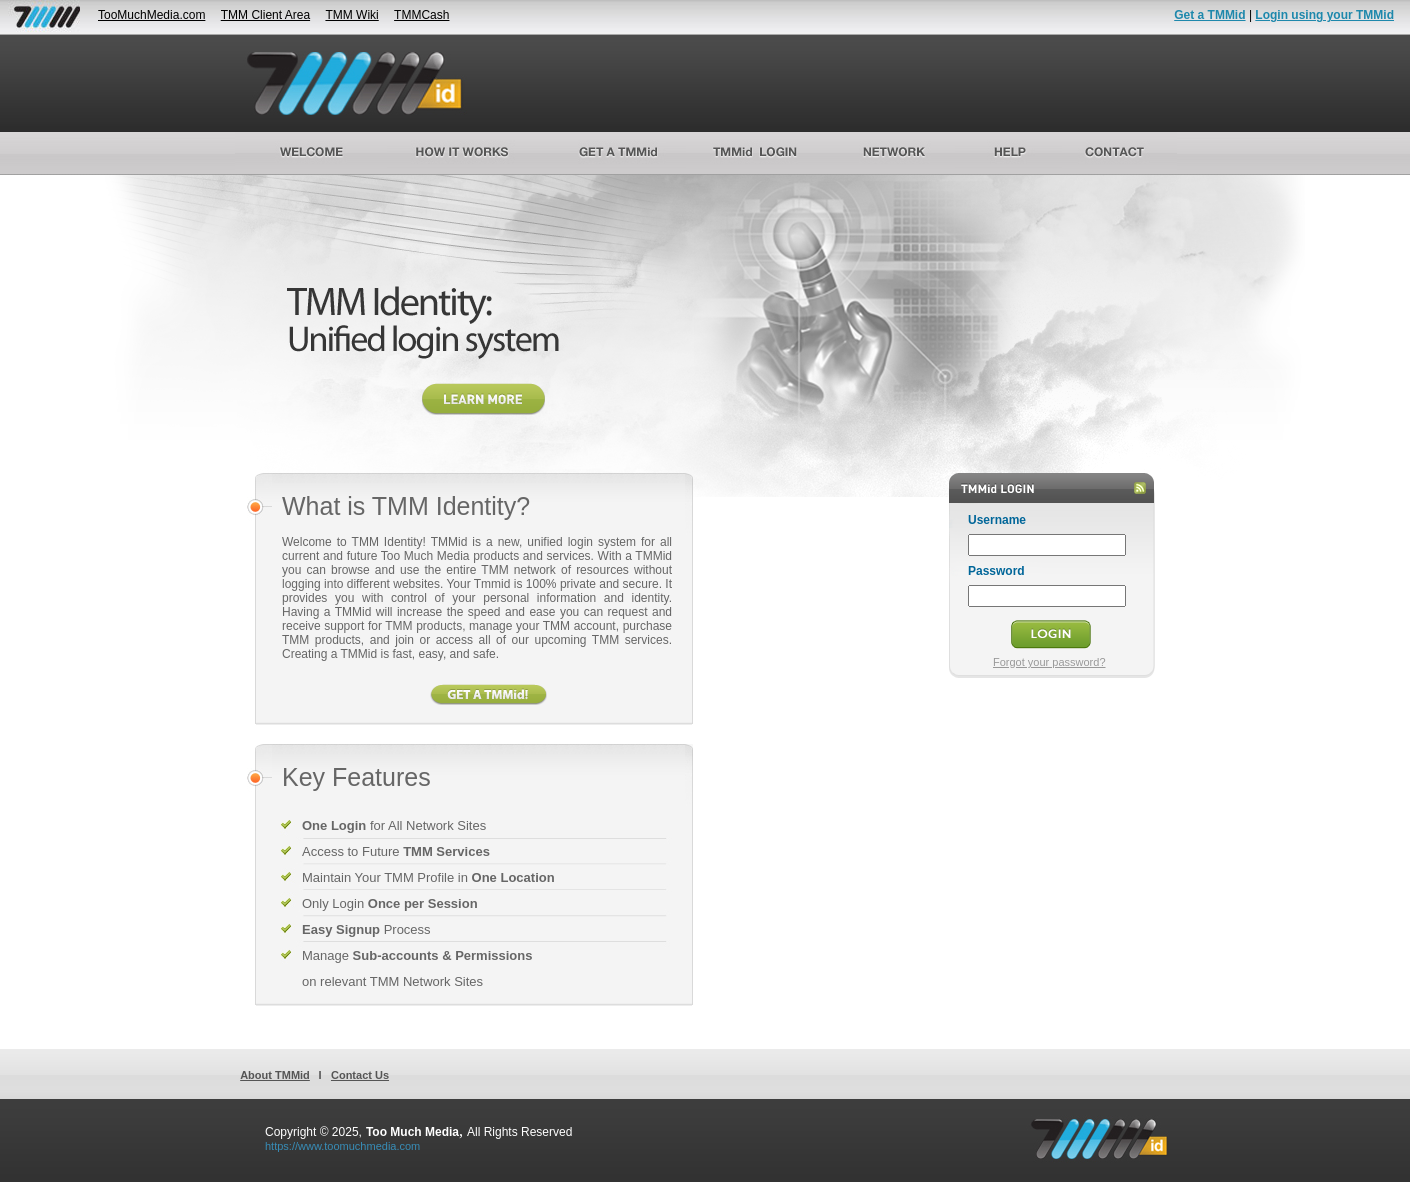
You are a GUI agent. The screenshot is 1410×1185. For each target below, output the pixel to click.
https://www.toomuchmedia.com (342, 1146)
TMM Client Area (265, 15)
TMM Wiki (351, 15)
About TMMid (275, 1075)
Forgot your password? (1049, 662)
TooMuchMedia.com (151, 15)
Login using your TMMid (1324, 15)
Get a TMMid (1209, 15)
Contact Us (360, 1075)
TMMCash (421, 15)
